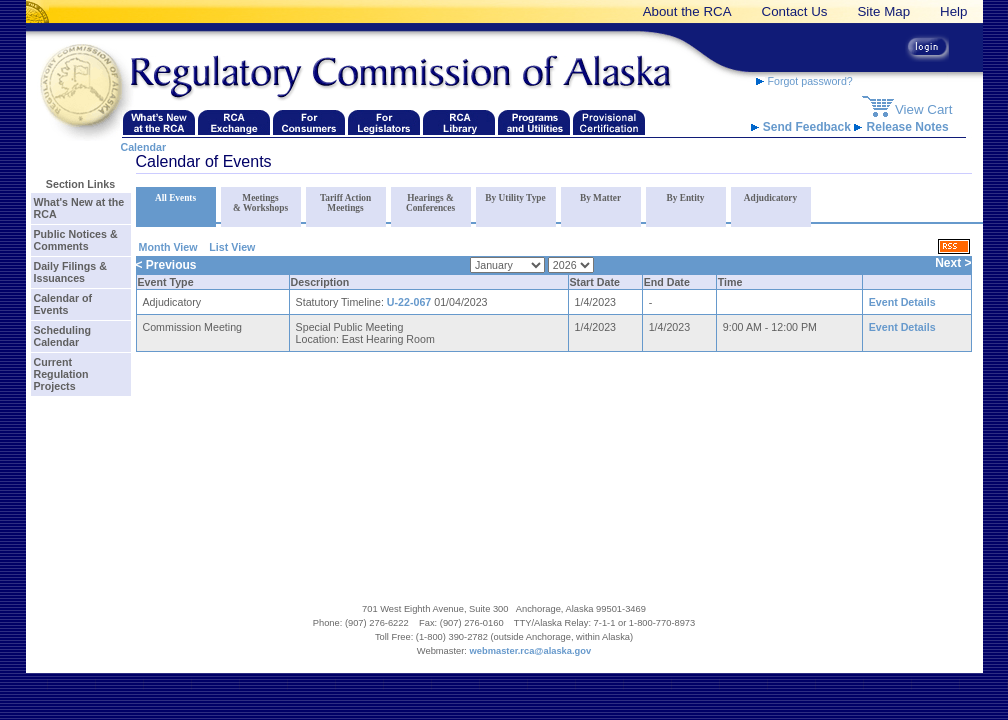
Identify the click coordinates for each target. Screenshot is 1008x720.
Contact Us (795, 11)
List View (232, 247)
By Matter (600, 198)
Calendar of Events (63, 304)
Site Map (883, 11)
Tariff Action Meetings (345, 203)
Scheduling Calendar (62, 336)
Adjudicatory (770, 198)
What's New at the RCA (79, 208)
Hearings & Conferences (430, 203)
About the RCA (687, 11)
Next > (953, 263)
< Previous (166, 265)
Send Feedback (803, 127)
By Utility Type (515, 198)
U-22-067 (409, 302)
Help (953, 11)
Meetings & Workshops (260, 203)
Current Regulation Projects (61, 374)
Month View (168, 247)
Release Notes (901, 127)
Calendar (144, 147)
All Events (175, 198)
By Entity (685, 198)
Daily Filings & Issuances (70, 272)
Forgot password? (804, 81)
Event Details (902, 302)
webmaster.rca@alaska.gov (531, 651)
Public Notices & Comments (76, 240)
